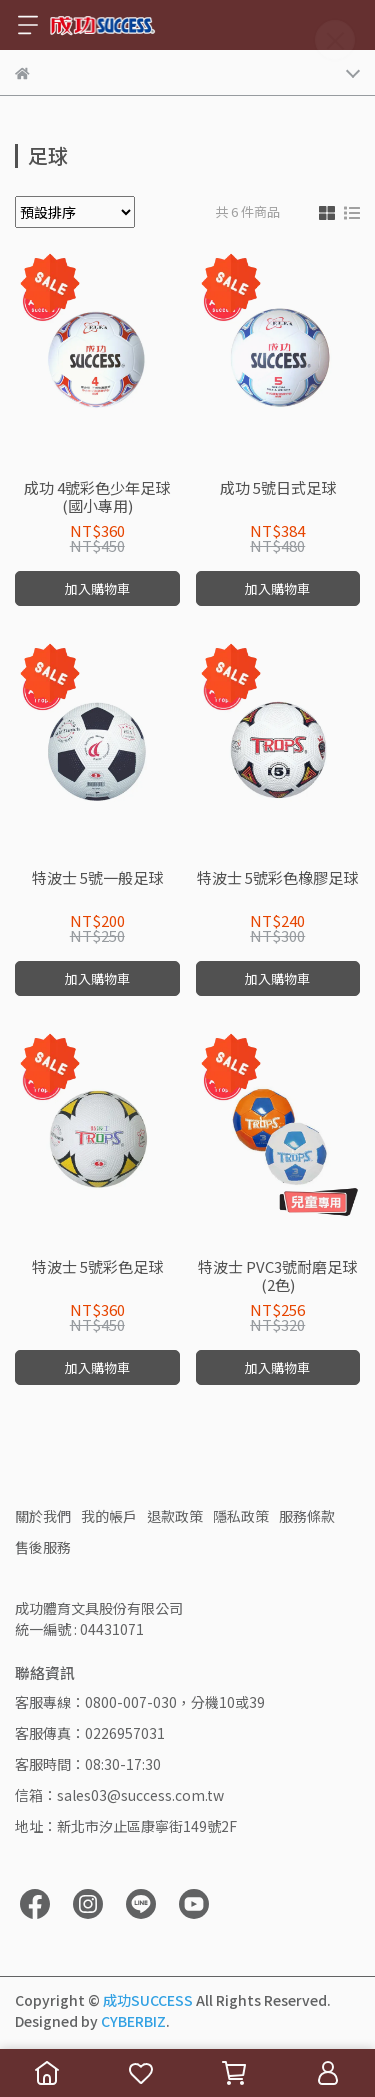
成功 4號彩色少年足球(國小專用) (97, 497)
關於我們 (43, 1516)
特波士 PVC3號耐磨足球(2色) (277, 1276)
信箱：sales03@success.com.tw (119, 1795)
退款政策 (175, 1516)
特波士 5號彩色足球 (97, 1267)
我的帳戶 (109, 1516)
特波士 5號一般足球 (97, 878)
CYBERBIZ (133, 2021)
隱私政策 (241, 1516)
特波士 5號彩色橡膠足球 (277, 878)
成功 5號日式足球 (278, 488)
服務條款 (307, 1516)
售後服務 (43, 1547)
